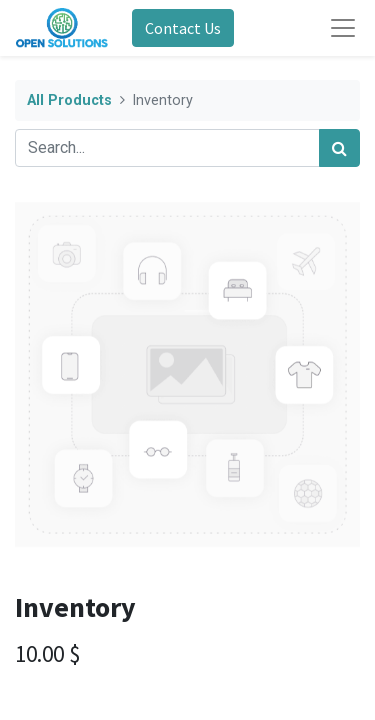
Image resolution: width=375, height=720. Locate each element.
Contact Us (183, 28)
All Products (69, 100)
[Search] (339, 148)
